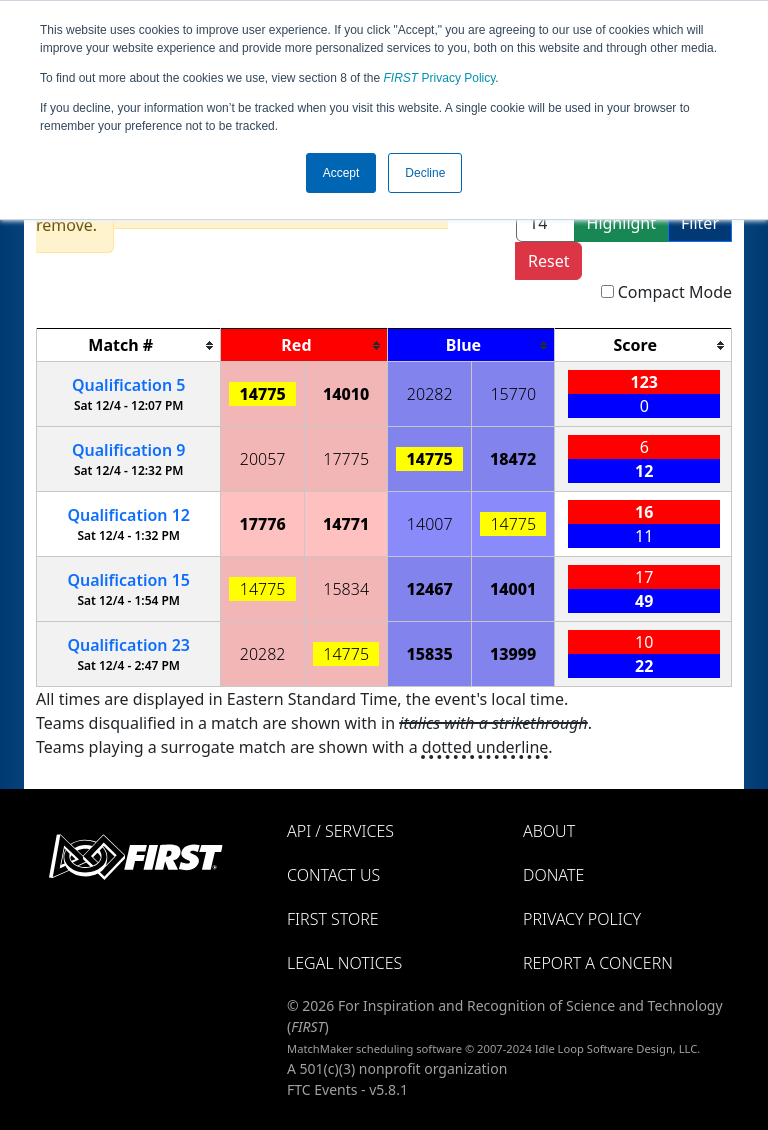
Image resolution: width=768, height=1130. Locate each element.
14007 (430, 524)
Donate (553, 875)
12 (128, 515)
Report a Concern (598, 963)
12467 (430, 589)
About (549, 831)
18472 (513, 459)
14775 (263, 394)
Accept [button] (341, 173)
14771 (346, 524)
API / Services (340, 831)
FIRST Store (333, 919)
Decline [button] (425, 173)
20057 (263, 459)
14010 (346, 394)
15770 (513, 394)
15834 (346, 589)
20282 (430, 394)
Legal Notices (344, 963)
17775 (346, 459)
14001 (513, 589)
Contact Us (333, 875)
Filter (700, 223)
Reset (548, 261)
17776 (263, 524)
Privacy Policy (440, 78)
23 (128, 645)
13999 (513, 654)
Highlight (621, 223)
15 (128, 580)
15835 (430, 654)
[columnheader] (129, 345)
